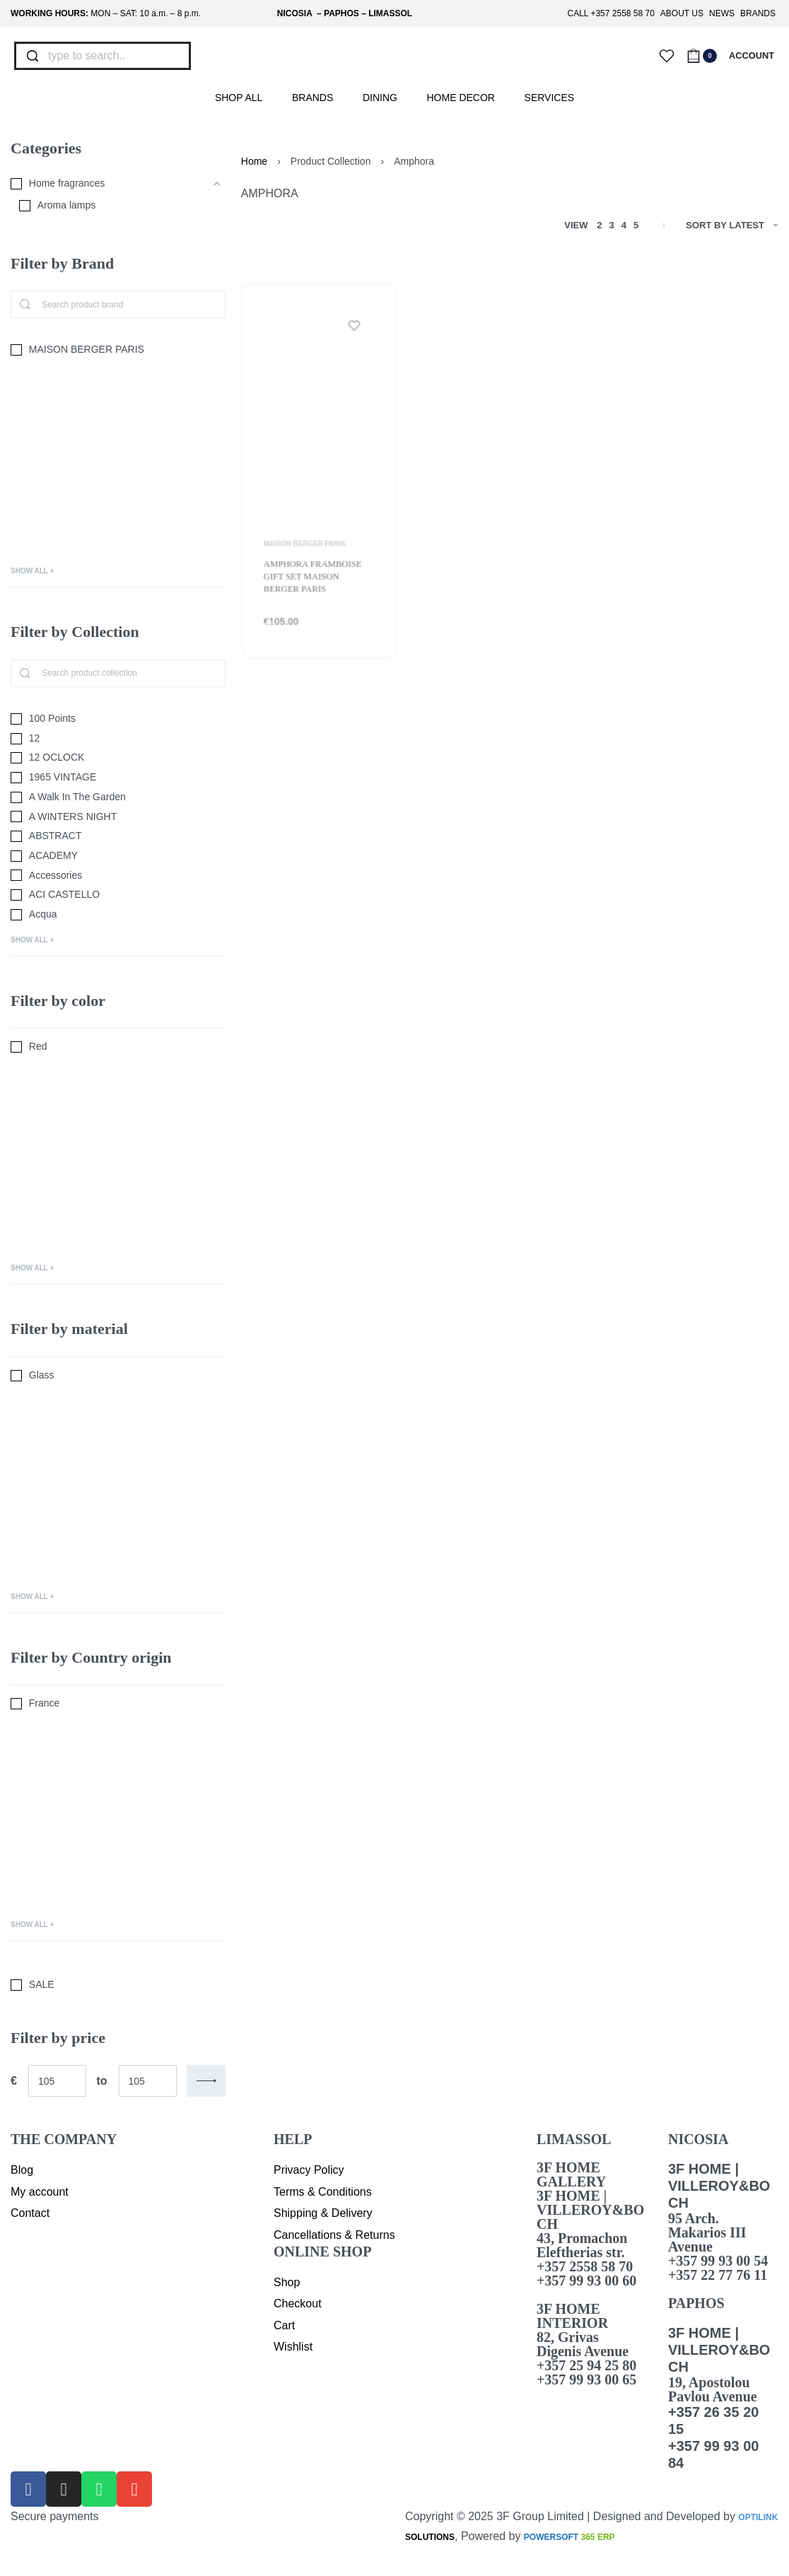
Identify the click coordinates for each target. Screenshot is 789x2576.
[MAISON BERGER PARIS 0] (118, 349)
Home (254, 161)
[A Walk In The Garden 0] (118, 797)
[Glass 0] (118, 1375)
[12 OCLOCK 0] (118, 757)
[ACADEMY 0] (118, 856)
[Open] (666, 55)
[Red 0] (118, 1046)
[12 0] (118, 738)
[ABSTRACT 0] (118, 836)
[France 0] (118, 1703)
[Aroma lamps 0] (111, 205)
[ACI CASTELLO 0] (118, 894)
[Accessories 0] (118, 875)
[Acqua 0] (118, 914)
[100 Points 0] (118, 718)
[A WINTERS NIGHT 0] (118, 817)
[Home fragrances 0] (107, 183)
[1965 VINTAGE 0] (118, 777)
